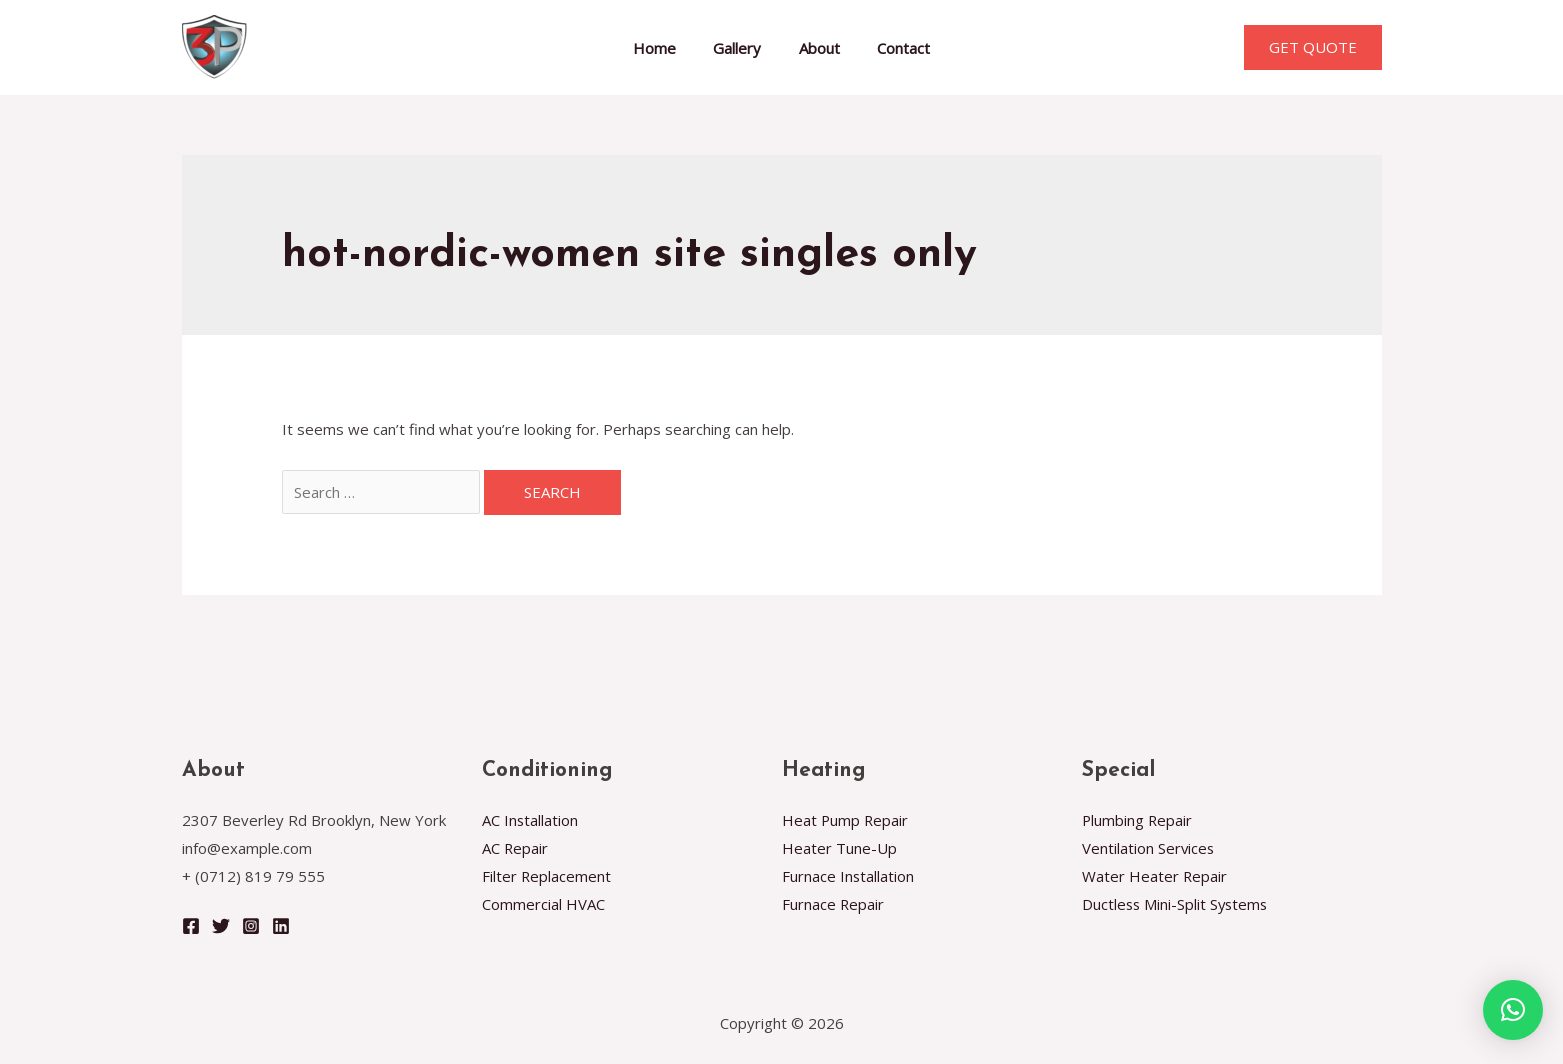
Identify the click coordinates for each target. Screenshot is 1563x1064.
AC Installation (530, 820)
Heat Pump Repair (846, 820)
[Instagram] (251, 926)
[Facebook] (191, 926)
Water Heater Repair (1155, 876)
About (815, 48)
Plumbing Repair (1138, 820)
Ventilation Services (1149, 848)
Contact (892, 48)
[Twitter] (221, 926)
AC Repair (515, 848)
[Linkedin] (281, 926)
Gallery (741, 48)
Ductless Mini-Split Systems (1177, 904)
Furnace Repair (833, 904)
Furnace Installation (848, 876)
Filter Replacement (547, 876)
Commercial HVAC (543, 904)
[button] (1513, 1010)
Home (665, 48)
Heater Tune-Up (839, 848)
